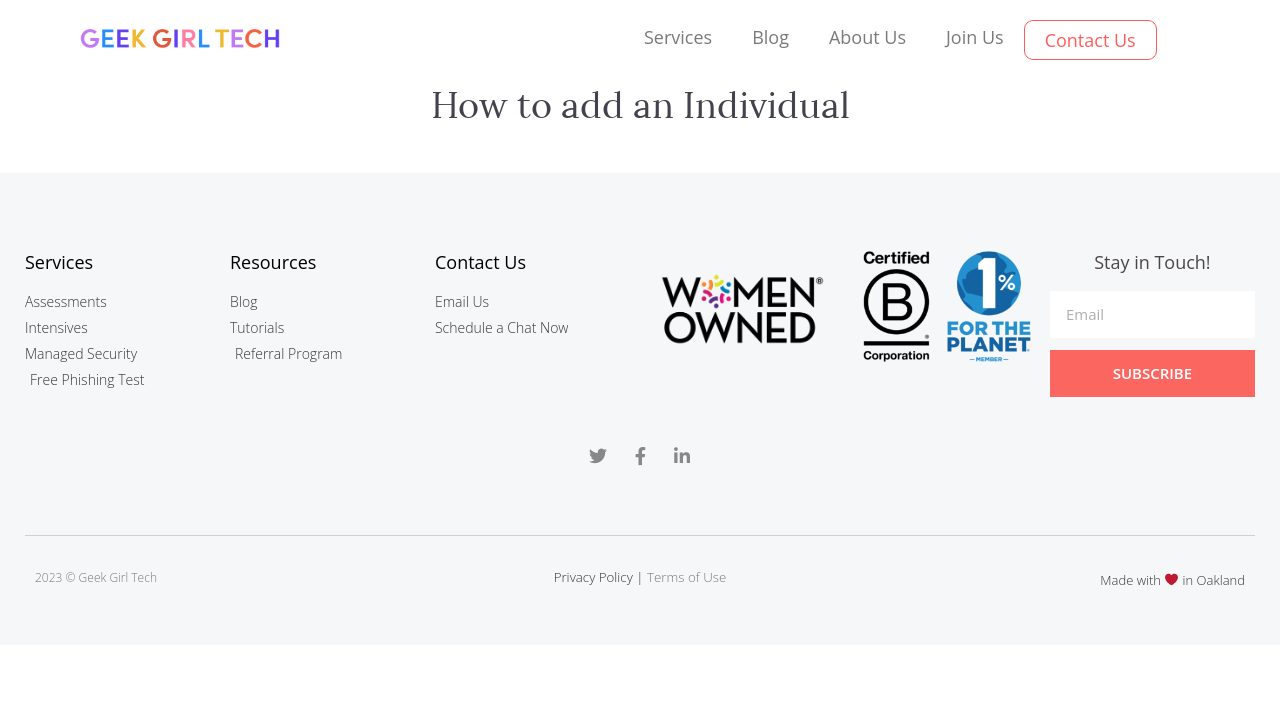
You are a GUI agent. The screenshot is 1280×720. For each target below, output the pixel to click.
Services (678, 37)
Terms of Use (686, 577)
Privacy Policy (593, 577)
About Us (867, 37)
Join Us (975, 37)
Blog (770, 37)
